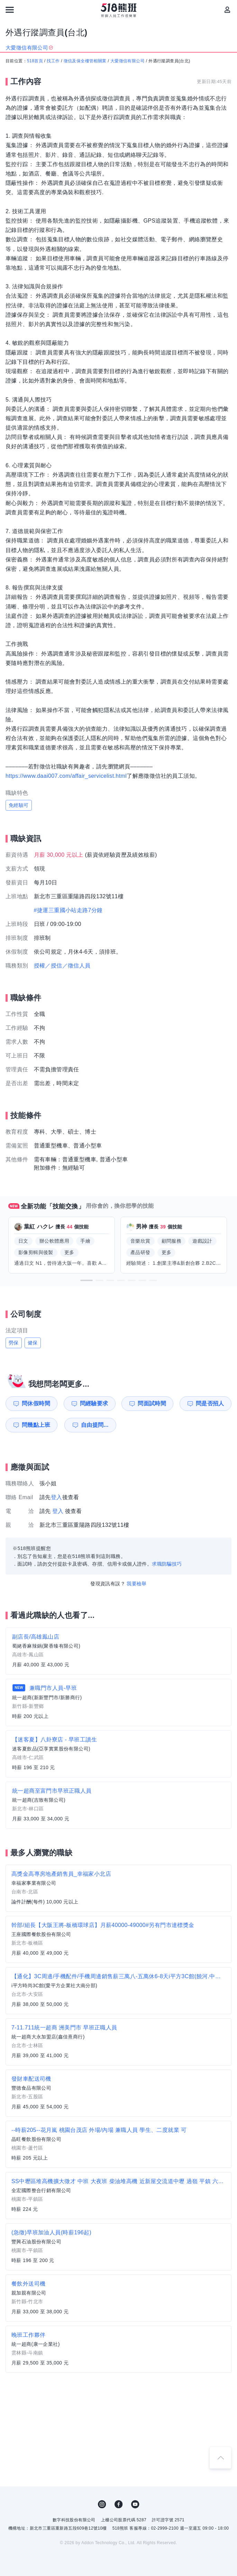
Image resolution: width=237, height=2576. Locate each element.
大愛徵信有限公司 (127, 60)
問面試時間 (152, 1403)
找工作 (53, 60)
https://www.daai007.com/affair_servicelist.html (66, 776)
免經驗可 (19, 805)
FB (119, 2504)
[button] (86, 1280)
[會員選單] (227, 10)
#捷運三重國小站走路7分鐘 (68, 910)
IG (102, 2504)
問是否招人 (210, 1403)
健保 (33, 1342)
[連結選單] (10, 10)
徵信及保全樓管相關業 (85, 60)
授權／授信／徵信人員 (62, 966)
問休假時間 (36, 1403)
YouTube (135, 2504)
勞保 (14, 1342)
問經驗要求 (94, 1403)
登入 (56, 1497)
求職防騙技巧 (167, 1564)
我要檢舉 (137, 1583)
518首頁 (35, 60)
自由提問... (95, 1425)
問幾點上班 (36, 1425)
